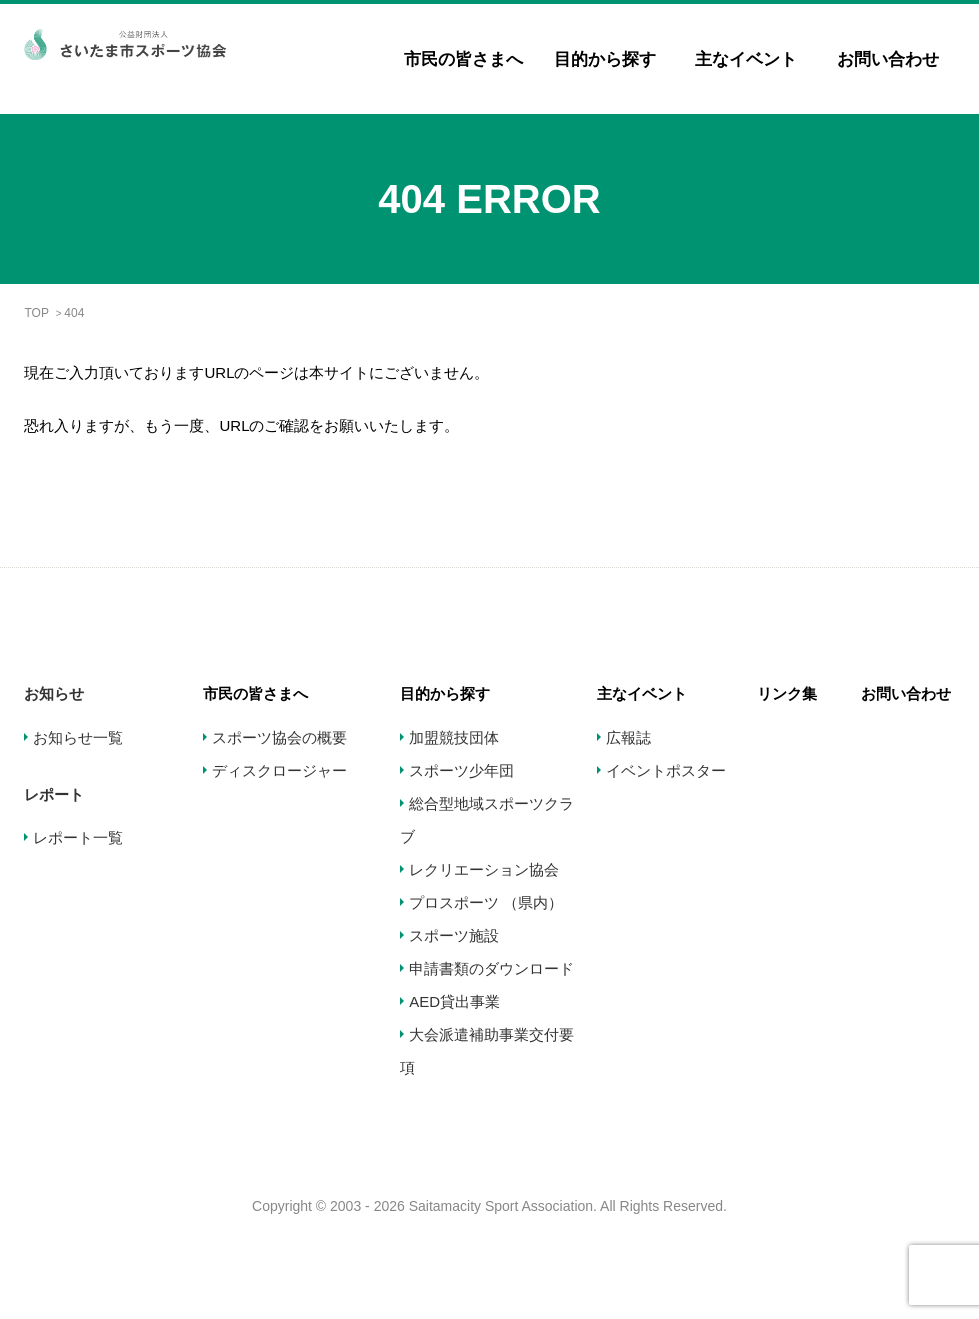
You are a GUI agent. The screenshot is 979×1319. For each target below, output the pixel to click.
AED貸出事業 (454, 1001)
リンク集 (787, 693)
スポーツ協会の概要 (279, 737)
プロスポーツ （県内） (486, 902)
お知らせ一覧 (78, 737)
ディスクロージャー (279, 770)
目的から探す (605, 59)
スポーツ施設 (454, 935)
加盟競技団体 (454, 737)
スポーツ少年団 (461, 770)
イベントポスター (666, 770)
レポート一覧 (78, 837)
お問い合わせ (888, 59)
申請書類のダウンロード (491, 968)
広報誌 (628, 737)
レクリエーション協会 (484, 869)
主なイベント (746, 59)
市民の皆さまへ (463, 59)
